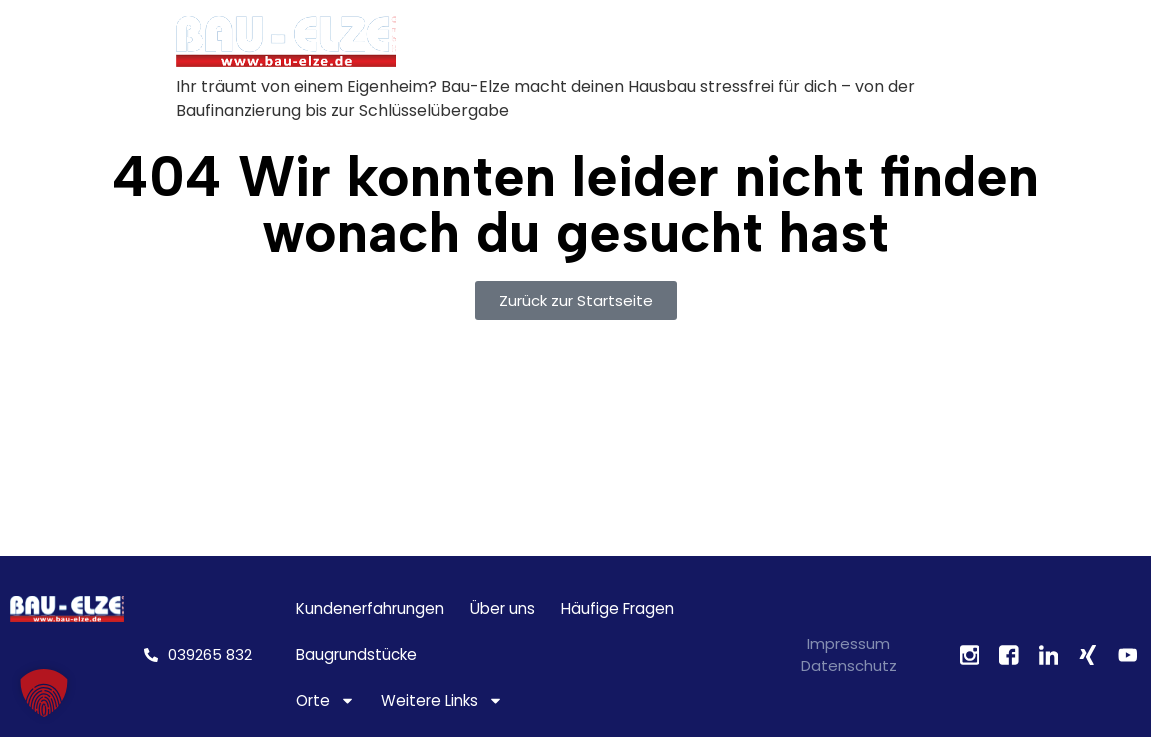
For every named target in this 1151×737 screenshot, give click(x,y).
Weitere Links (442, 701)
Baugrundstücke (356, 654)
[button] (44, 693)
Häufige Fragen (617, 608)
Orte (325, 701)
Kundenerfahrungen (370, 608)
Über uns (502, 608)
